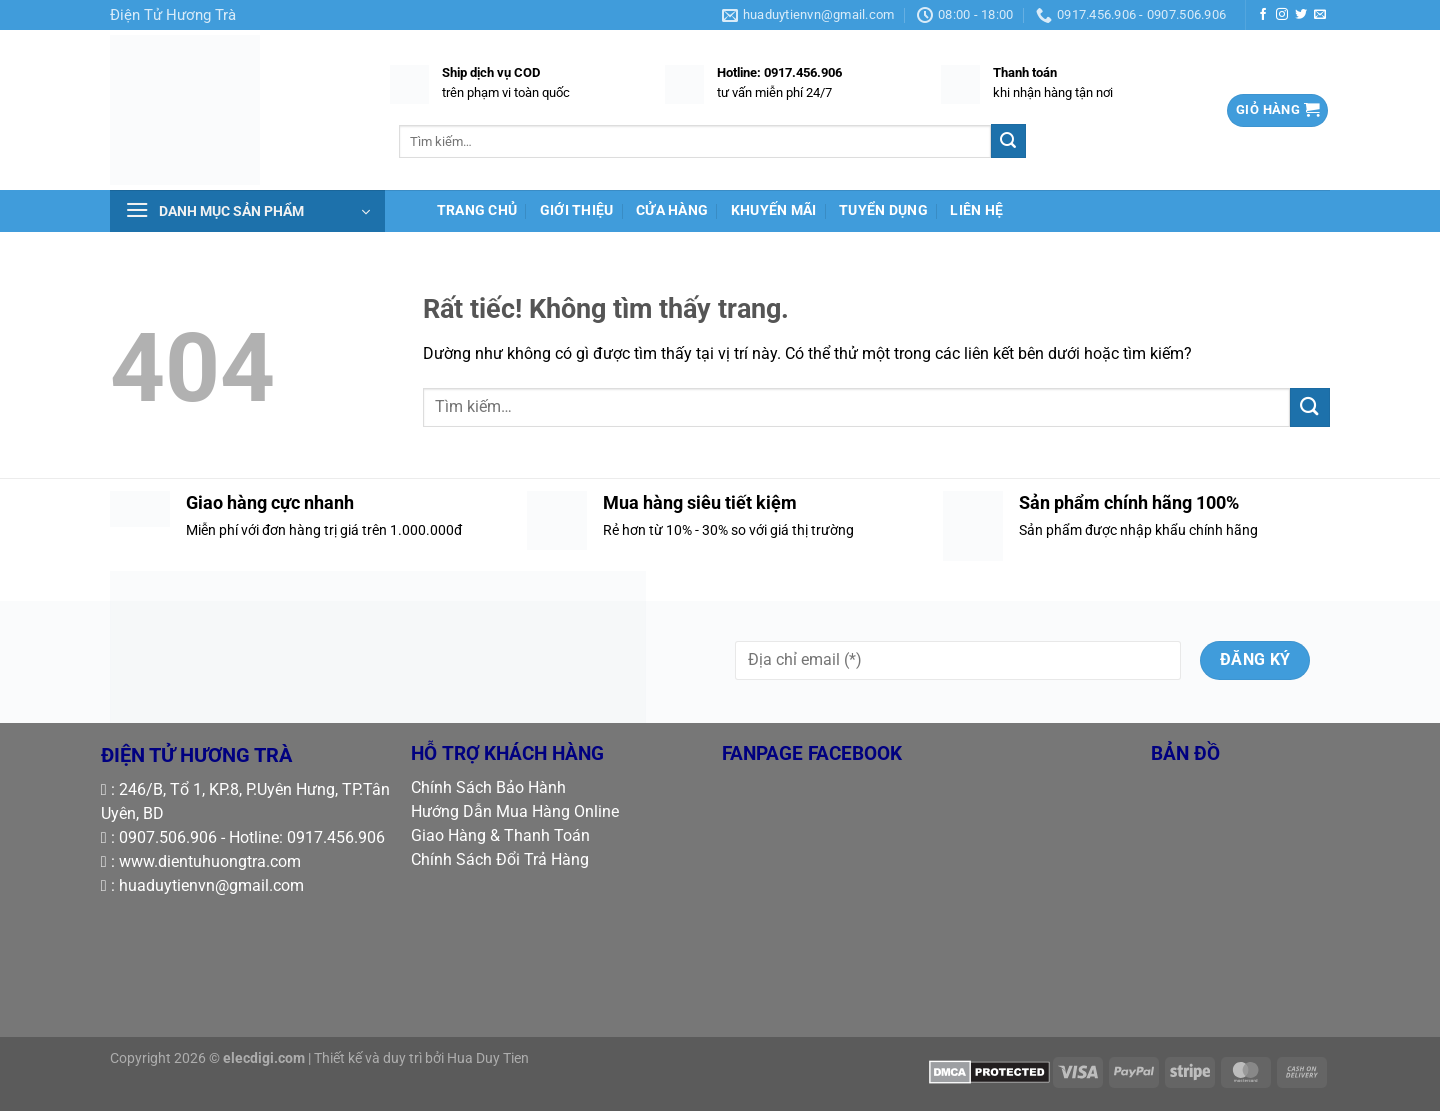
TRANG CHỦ (477, 210)
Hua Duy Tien (488, 1058)
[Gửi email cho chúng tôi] (1320, 15)
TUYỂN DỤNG (883, 210)
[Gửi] (1008, 141)
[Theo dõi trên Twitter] (1301, 15)
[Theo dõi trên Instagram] (1282, 15)
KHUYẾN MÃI (774, 210)
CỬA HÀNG (672, 210)
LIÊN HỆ (976, 210)
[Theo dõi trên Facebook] (1263, 15)
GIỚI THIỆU (577, 210)
